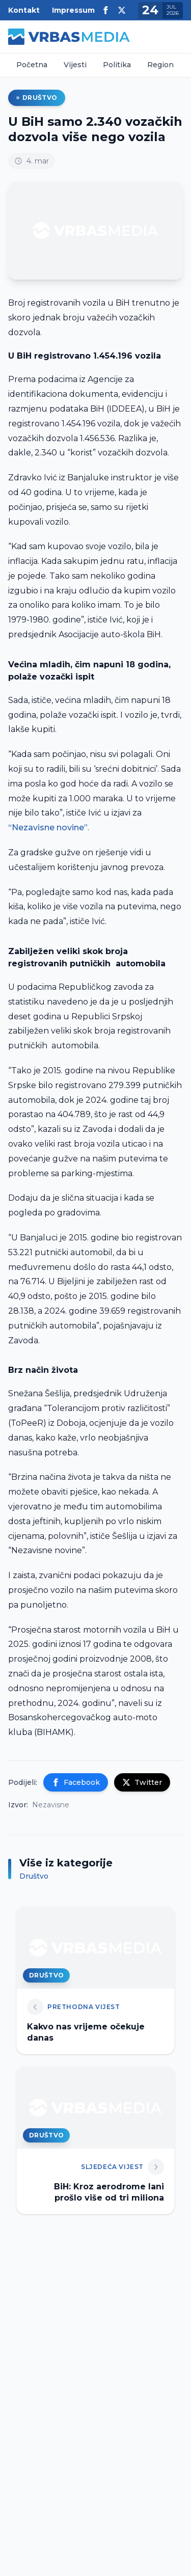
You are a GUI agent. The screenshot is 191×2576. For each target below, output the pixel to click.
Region (160, 64)
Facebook (75, 1782)
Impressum (73, 10)
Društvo (36, 97)
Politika (117, 64)
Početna (31, 64)
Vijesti (75, 64)
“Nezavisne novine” (48, 827)
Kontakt (24, 10)
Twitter (142, 1782)
